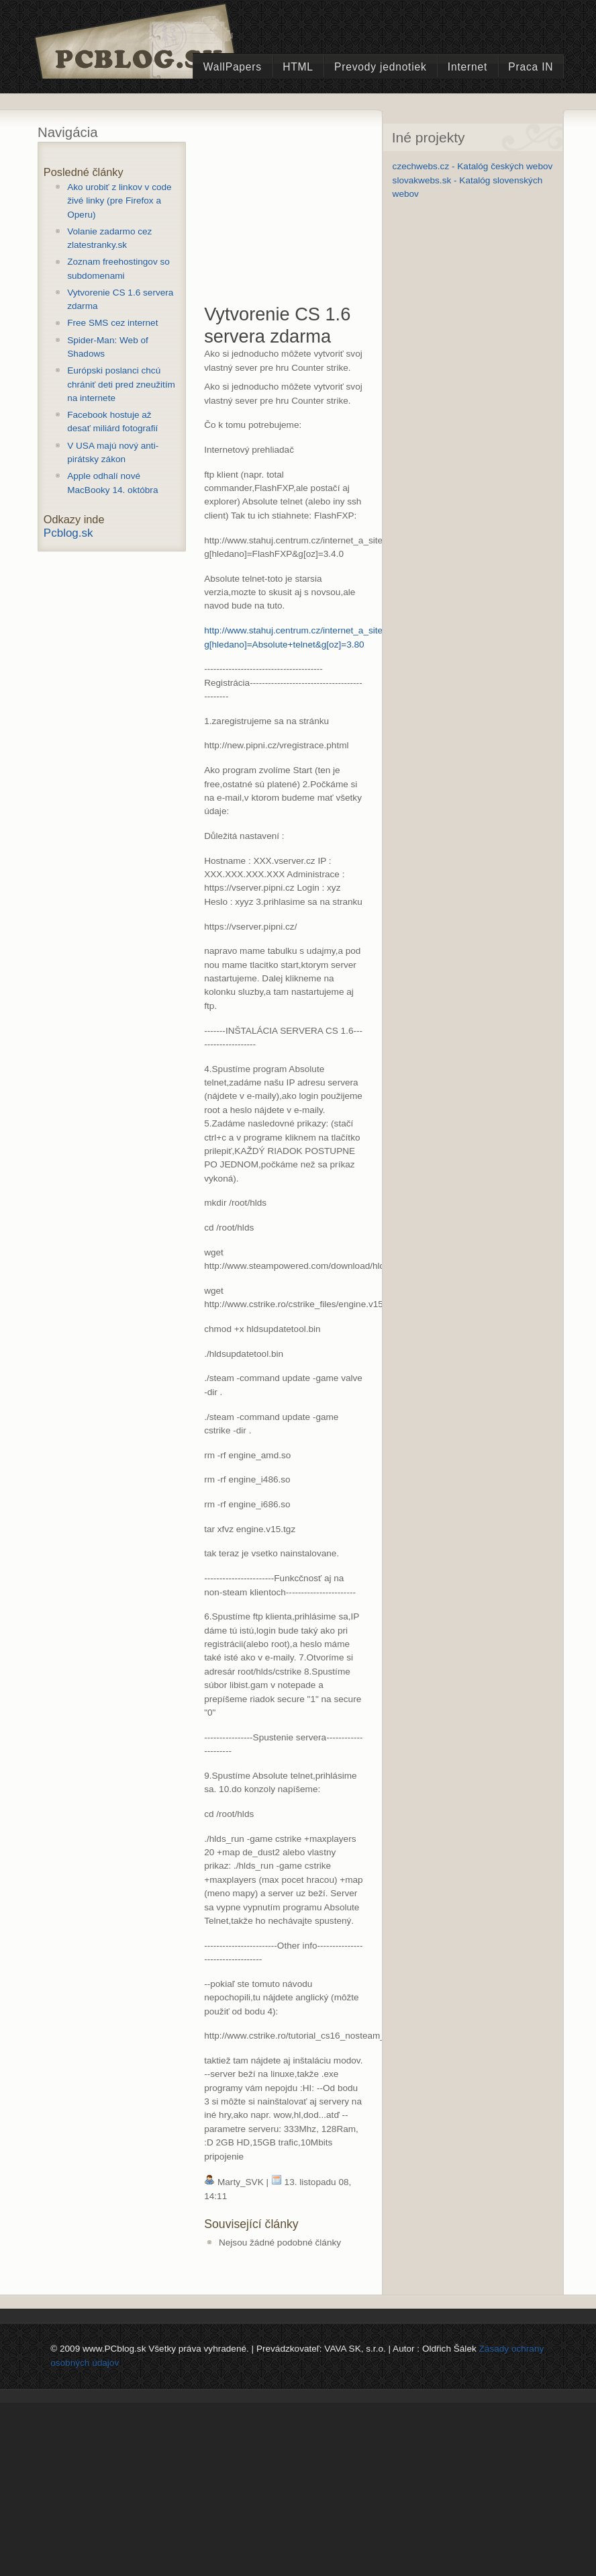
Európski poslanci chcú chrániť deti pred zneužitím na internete (121, 384)
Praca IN (530, 67)
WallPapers (232, 67)
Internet (467, 67)
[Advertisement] (304, 220)
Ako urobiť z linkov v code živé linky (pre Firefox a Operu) (119, 201)
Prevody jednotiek (380, 67)
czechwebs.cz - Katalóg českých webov (473, 166)
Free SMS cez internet (112, 323)
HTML (298, 67)
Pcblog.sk (68, 533)
